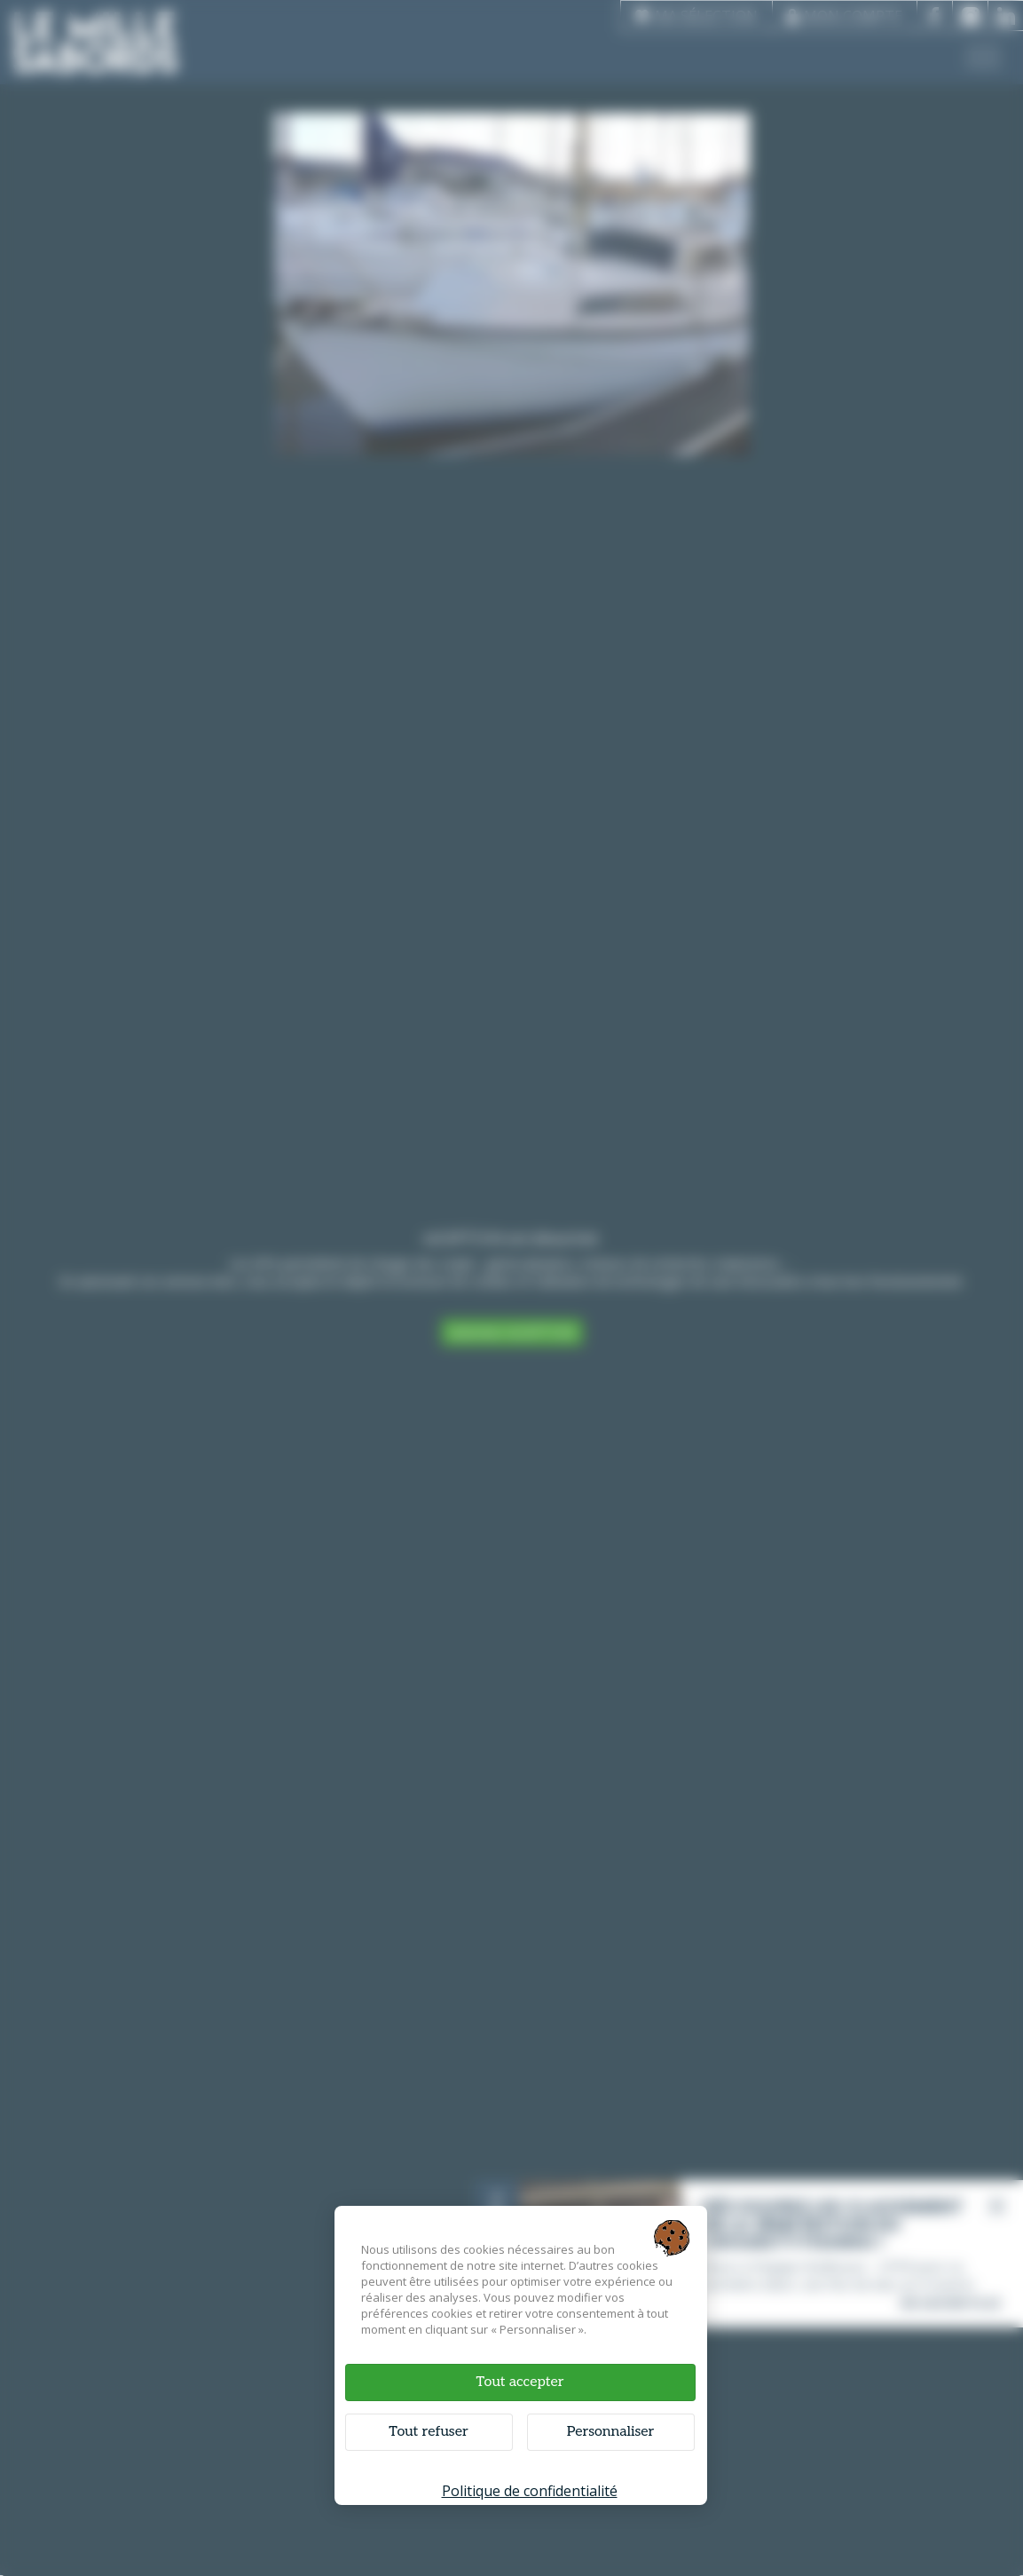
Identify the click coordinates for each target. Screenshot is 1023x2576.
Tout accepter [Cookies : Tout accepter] (519, 2382)
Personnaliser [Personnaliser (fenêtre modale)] (611, 2431)
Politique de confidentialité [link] (530, 2491)
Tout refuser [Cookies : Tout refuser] (428, 2431)
